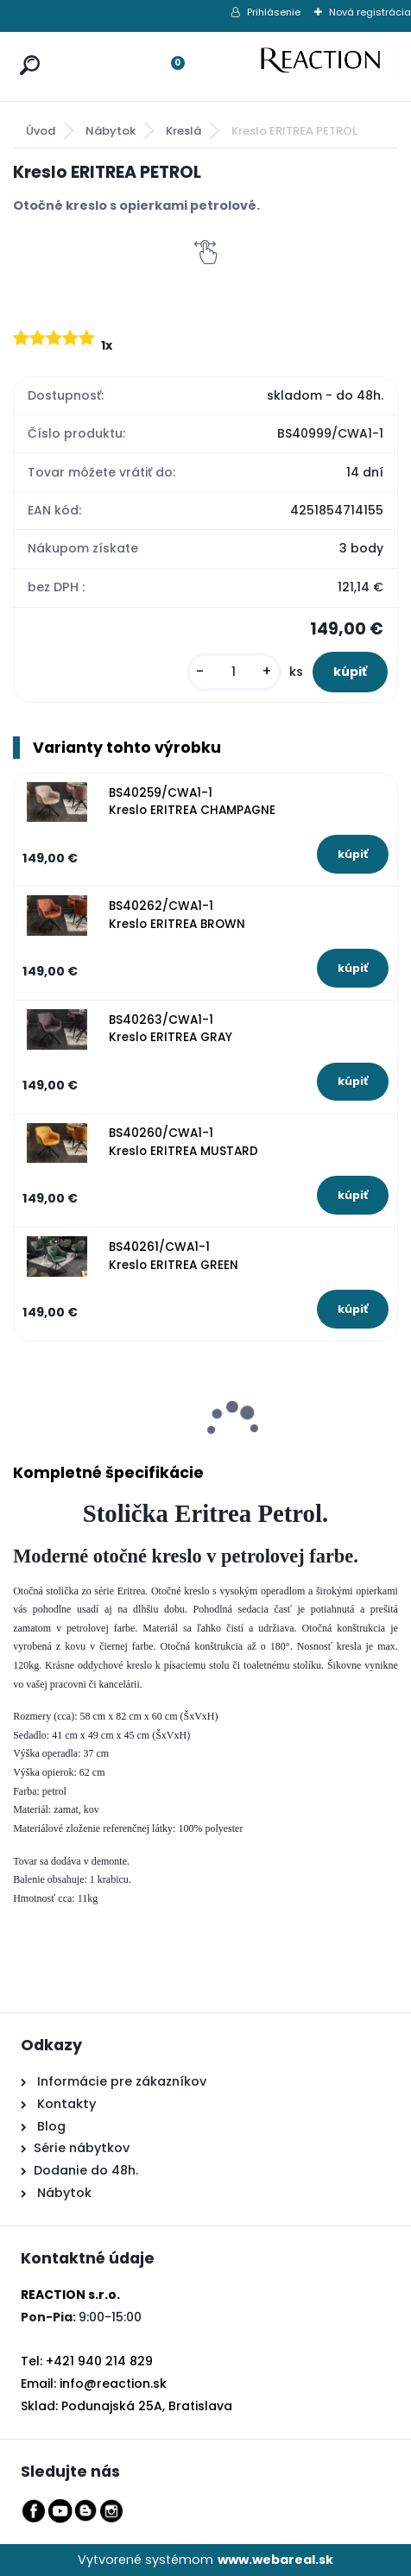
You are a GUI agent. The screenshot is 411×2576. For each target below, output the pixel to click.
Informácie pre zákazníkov (120, 2081)
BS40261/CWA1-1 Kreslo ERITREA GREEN (173, 1255)
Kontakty (66, 2103)
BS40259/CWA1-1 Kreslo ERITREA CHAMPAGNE (192, 801)
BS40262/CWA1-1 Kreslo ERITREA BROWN (177, 914)
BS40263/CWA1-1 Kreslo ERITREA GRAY (170, 1028)
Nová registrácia (370, 12)
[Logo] (329, 66)
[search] (26, 49)
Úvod (40, 131)
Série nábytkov (82, 2147)
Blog (50, 2126)
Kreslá (183, 131)
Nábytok (110, 131)
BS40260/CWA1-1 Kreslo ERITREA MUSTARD (183, 1142)
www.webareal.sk (275, 2559)
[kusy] (234, 672)
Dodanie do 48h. (86, 2170)
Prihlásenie (273, 12)
